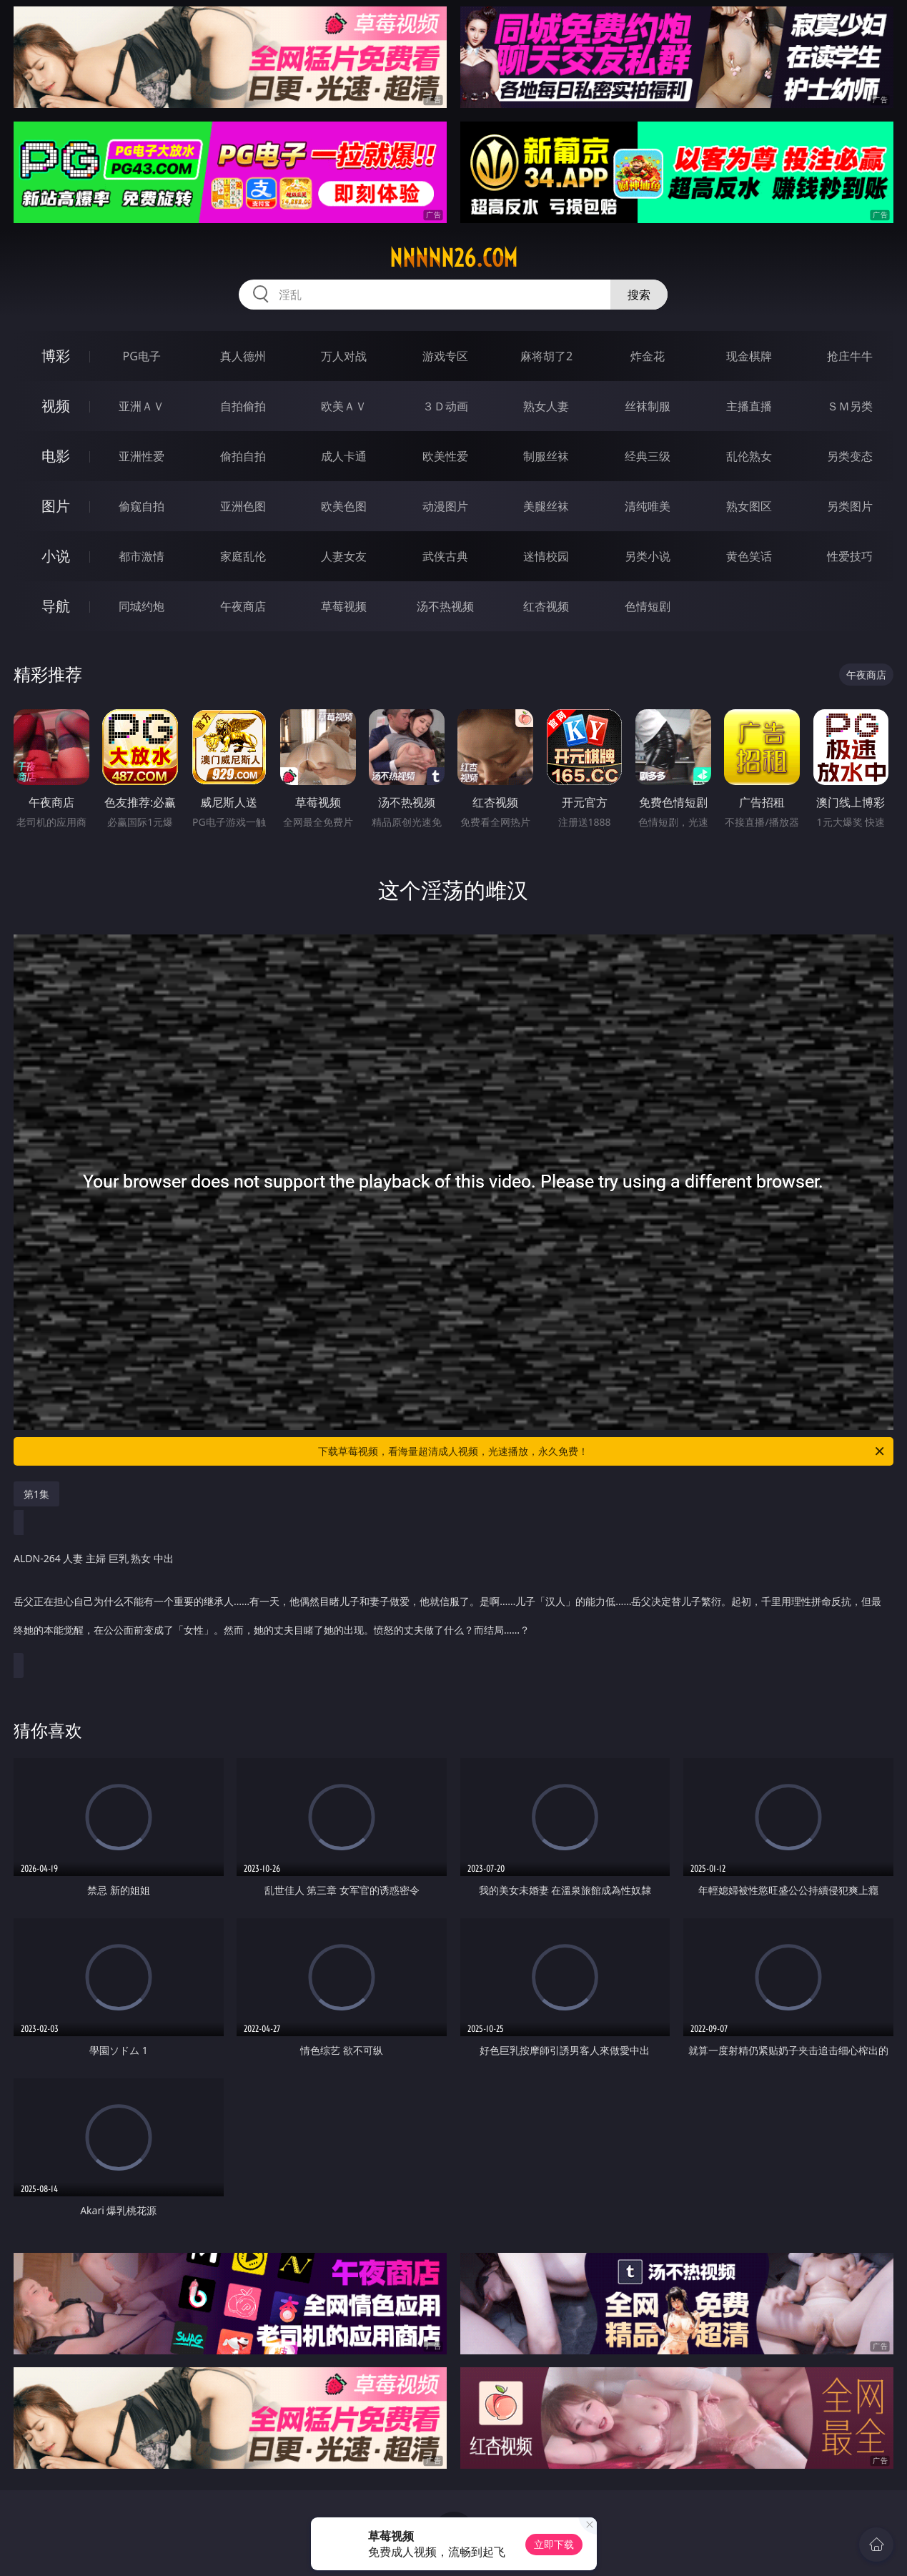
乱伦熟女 (749, 456)
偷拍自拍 (243, 456)
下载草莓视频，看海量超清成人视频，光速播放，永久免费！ (602, 1451)
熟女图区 (749, 506)
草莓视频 (344, 606)
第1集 (36, 1494)
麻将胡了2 (546, 356)
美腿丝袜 (546, 506)
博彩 (55, 355)
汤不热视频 (445, 606)
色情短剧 (647, 606)
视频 (55, 405)
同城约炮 (141, 606)
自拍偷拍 (243, 406)
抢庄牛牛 (850, 356)
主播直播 (749, 406)
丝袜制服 (647, 406)
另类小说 (647, 556)
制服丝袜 (546, 456)
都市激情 (141, 556)
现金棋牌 (749, 356)
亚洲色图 (243, 506)
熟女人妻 (546, 406)
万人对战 (344, 356)
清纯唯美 (647, 506)
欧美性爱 (445, 456)
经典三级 (647, 456)
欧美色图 (344, 506)
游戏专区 (445, 356)
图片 (55, 505)
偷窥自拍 (141, 506)
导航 (55, 606)
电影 (55, 455)
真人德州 (243, 356)
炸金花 (647, 356)
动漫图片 (445, 506)
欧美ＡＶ (344, 406)
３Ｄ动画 (445, 406)
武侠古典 (445, 556)
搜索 (639, 294)
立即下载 (554, 2544)
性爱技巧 (850, 556)
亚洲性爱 (141, 456)
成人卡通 (344, 456)
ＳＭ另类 (850, 406)
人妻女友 (344, 556)
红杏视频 (546, 606)
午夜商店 (243, 606)
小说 (55, 556)
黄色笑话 (749, 556)
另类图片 (850, 506)
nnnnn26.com (453, 258)
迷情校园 (546, 556)
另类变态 (850, 456)
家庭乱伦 (243, 556)
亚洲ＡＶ (141, 406)
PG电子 (142, 356)
